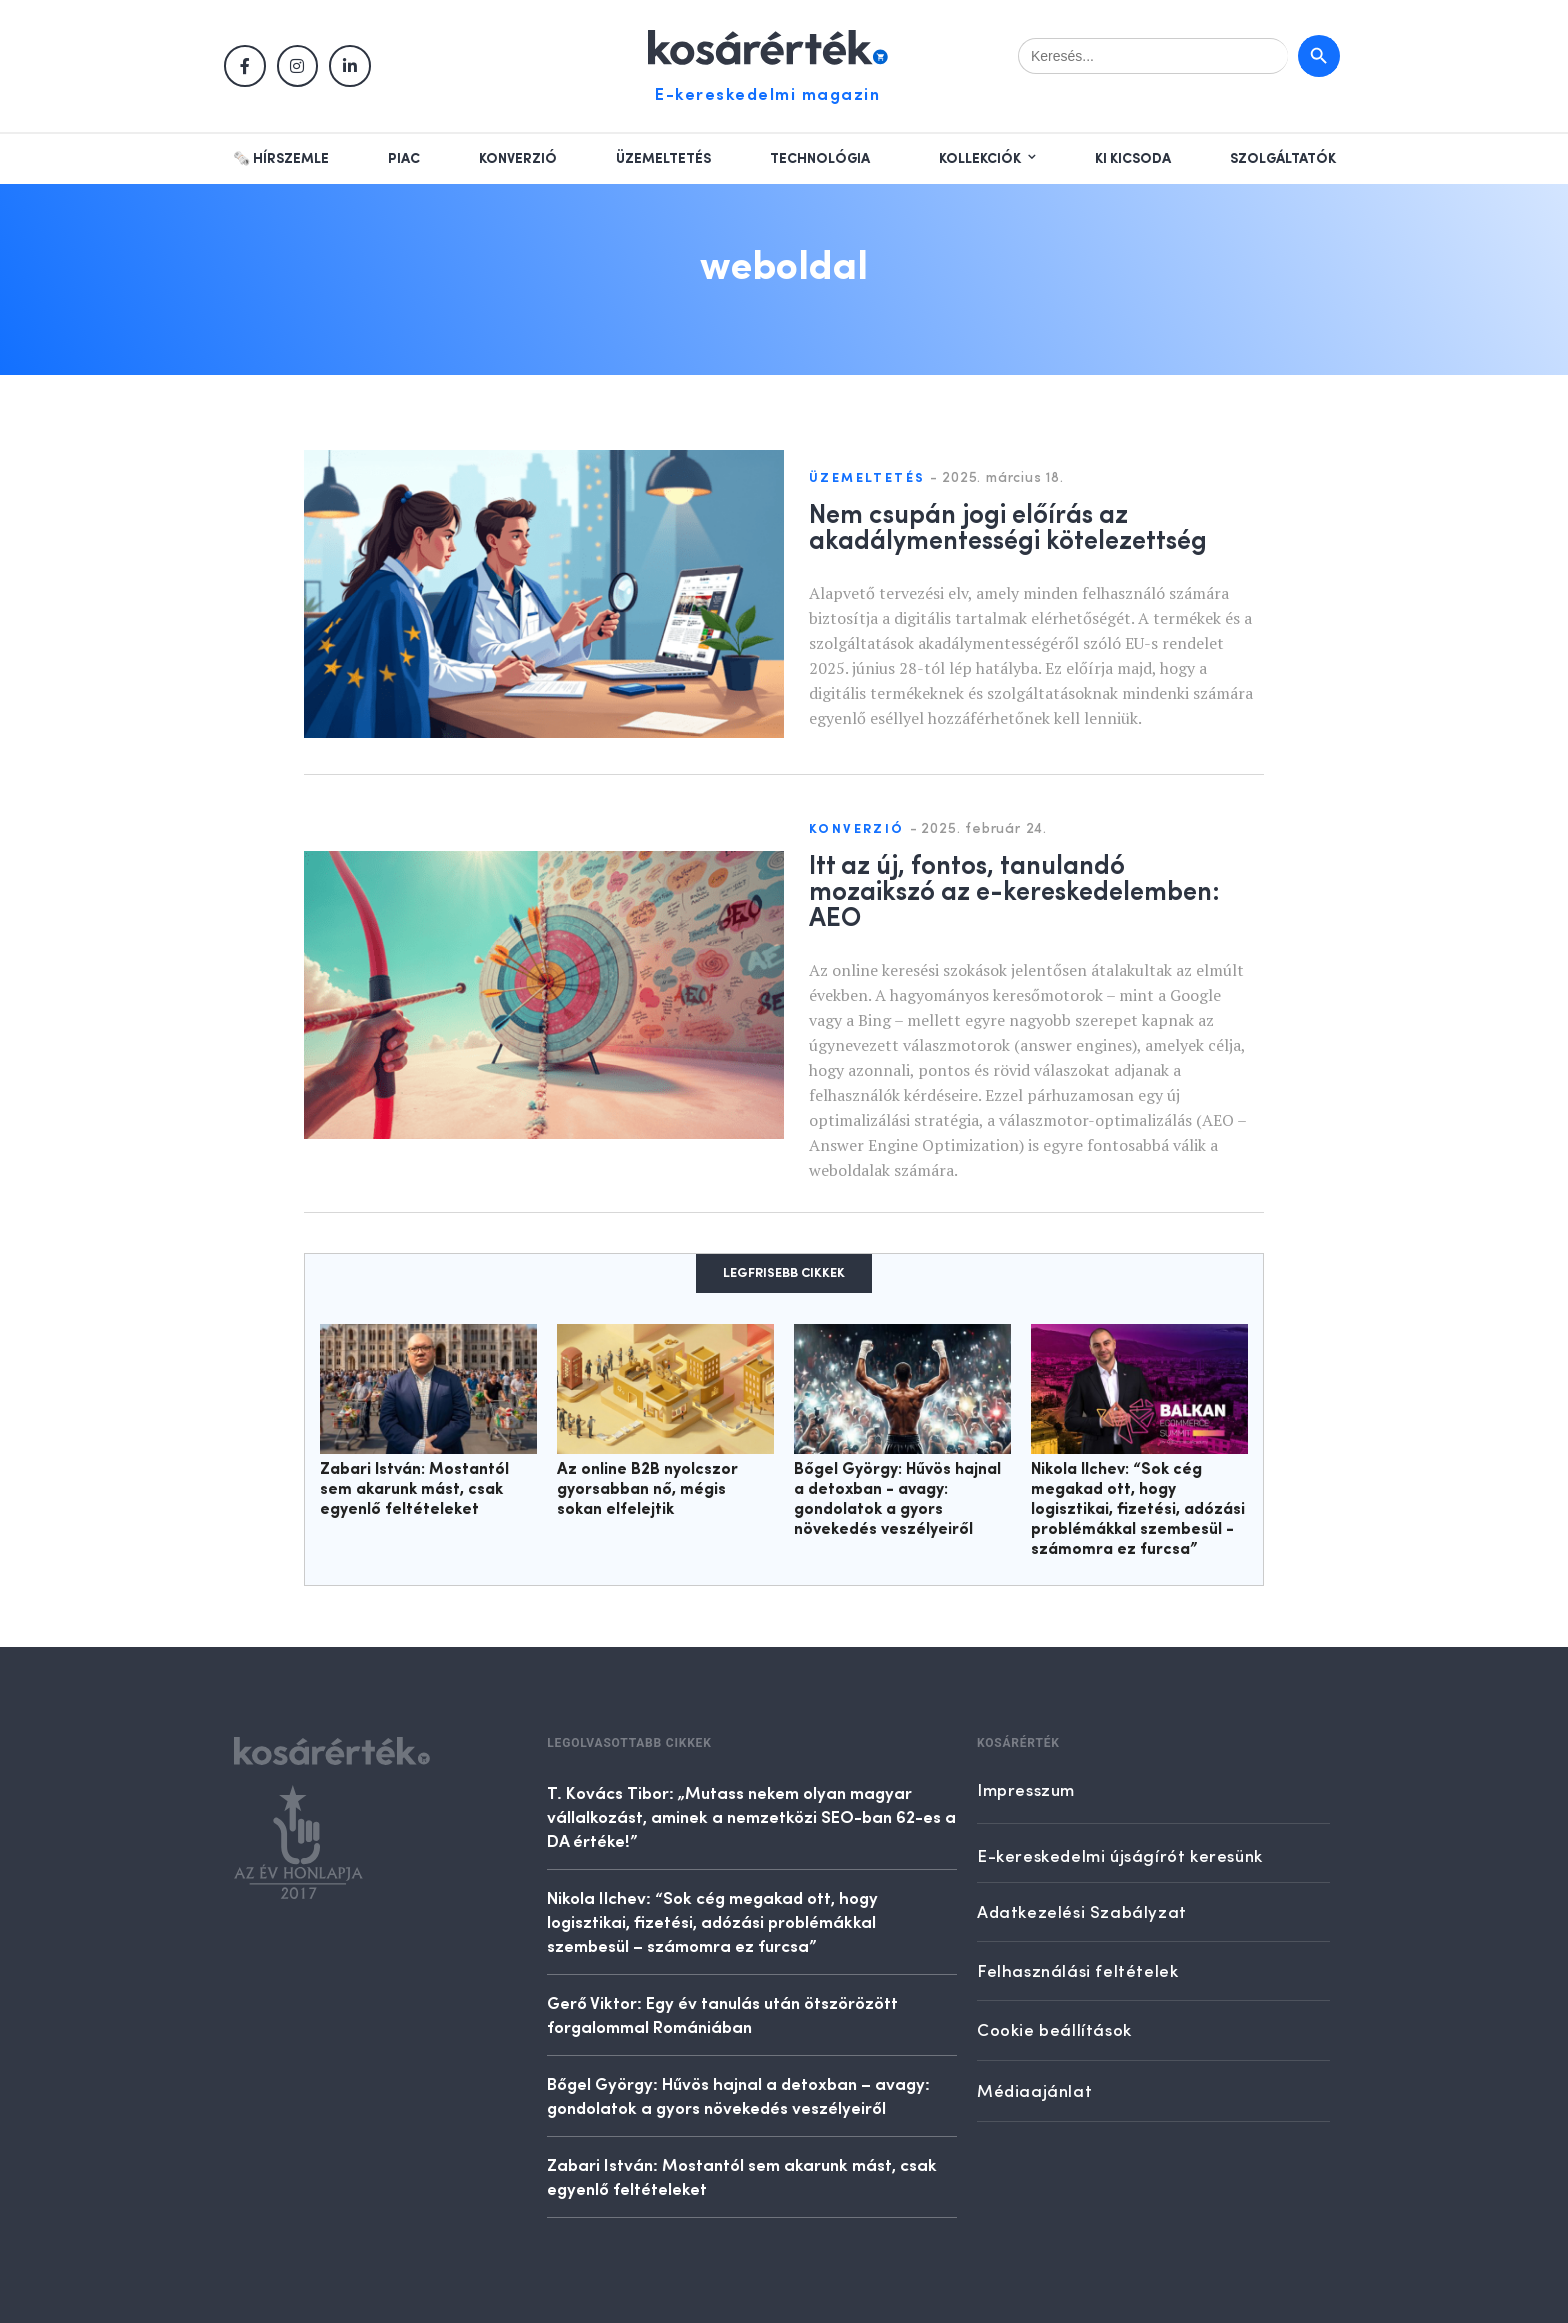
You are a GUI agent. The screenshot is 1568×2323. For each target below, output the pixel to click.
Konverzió (518, 159)
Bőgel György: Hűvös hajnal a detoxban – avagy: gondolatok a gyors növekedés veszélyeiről (738, 2095)
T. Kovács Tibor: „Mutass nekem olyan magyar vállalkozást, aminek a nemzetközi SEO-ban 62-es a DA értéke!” (751, 1816)
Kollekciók (980, 159)
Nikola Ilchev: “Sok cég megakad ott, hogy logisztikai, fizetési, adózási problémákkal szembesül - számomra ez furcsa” (1138, 1510)
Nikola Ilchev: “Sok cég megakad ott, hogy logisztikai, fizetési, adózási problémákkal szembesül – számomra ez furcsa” (712, 1921)
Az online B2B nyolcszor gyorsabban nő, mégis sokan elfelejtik (647, 1490)
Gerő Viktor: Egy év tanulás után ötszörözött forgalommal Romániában (722, 2014)
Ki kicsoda (1133, 159)
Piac (404, 159)
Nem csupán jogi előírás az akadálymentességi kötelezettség (1008, 525)
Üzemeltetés (663, 159)
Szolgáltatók (1283, 159)
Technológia (820, 159)
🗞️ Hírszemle (281, 159)
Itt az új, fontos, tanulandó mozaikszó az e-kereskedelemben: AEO (1014, 889)
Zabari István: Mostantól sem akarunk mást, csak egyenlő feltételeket (414, 1490)
